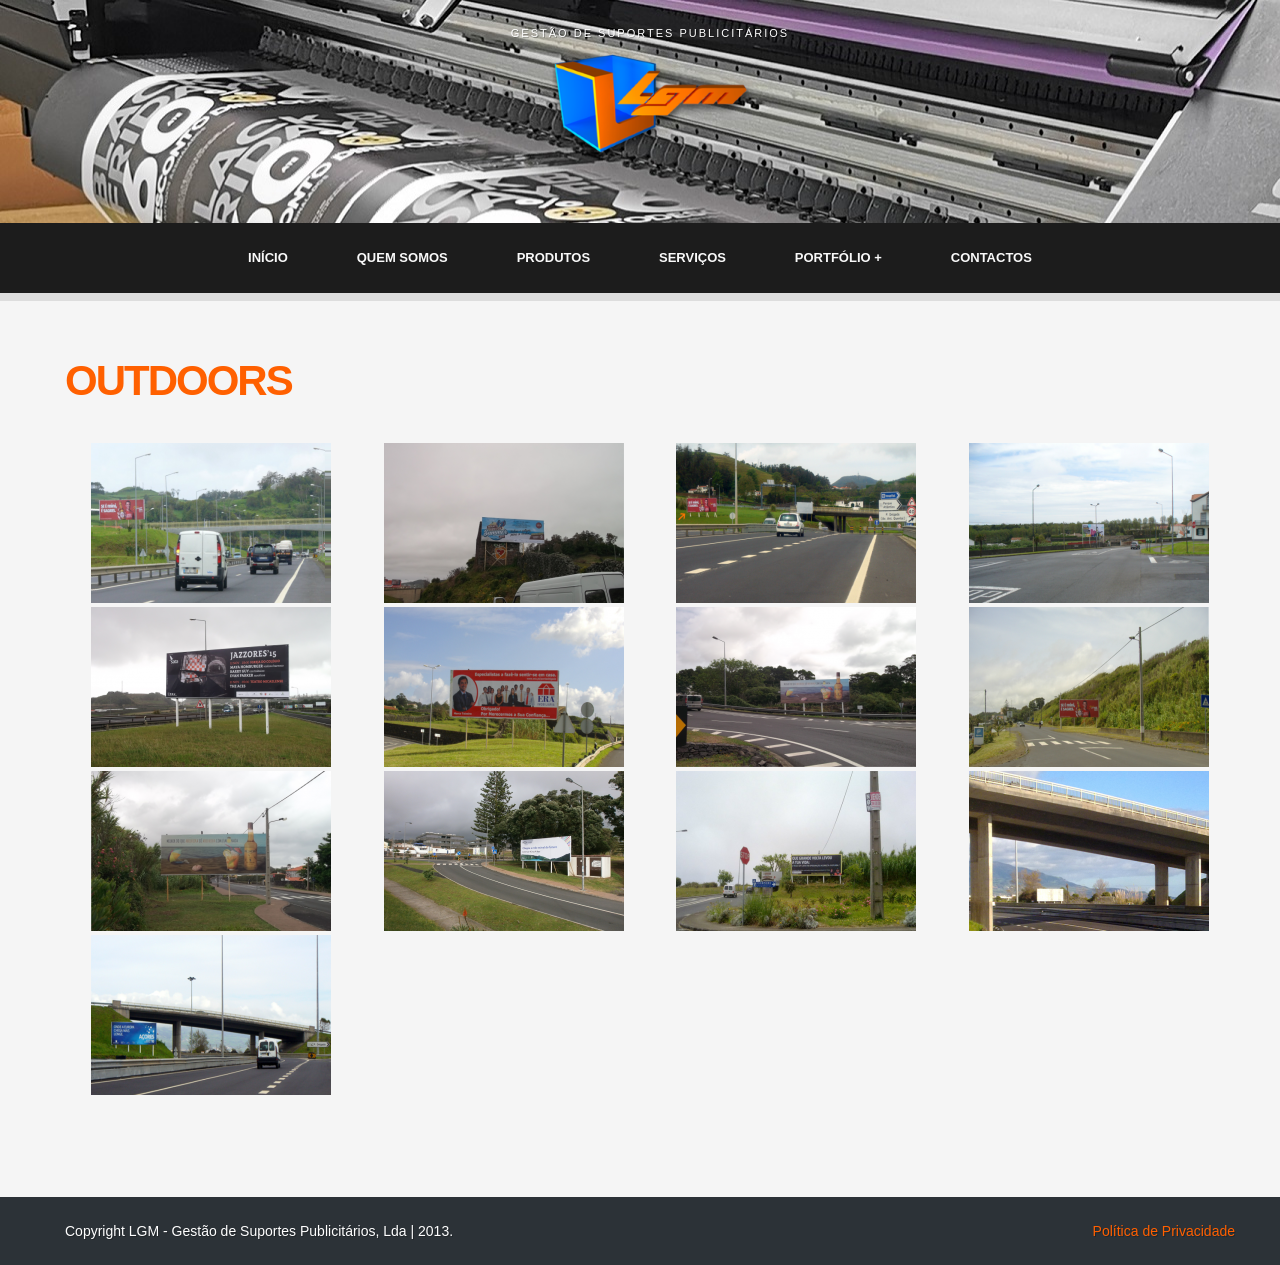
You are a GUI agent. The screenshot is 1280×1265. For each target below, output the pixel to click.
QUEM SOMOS (402, 257)
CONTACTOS (991, 257)
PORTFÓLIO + (838, 257)
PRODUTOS (553, 257)
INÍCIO (268, 257)
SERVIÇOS (692, 257)
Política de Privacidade (1164, 1231)
